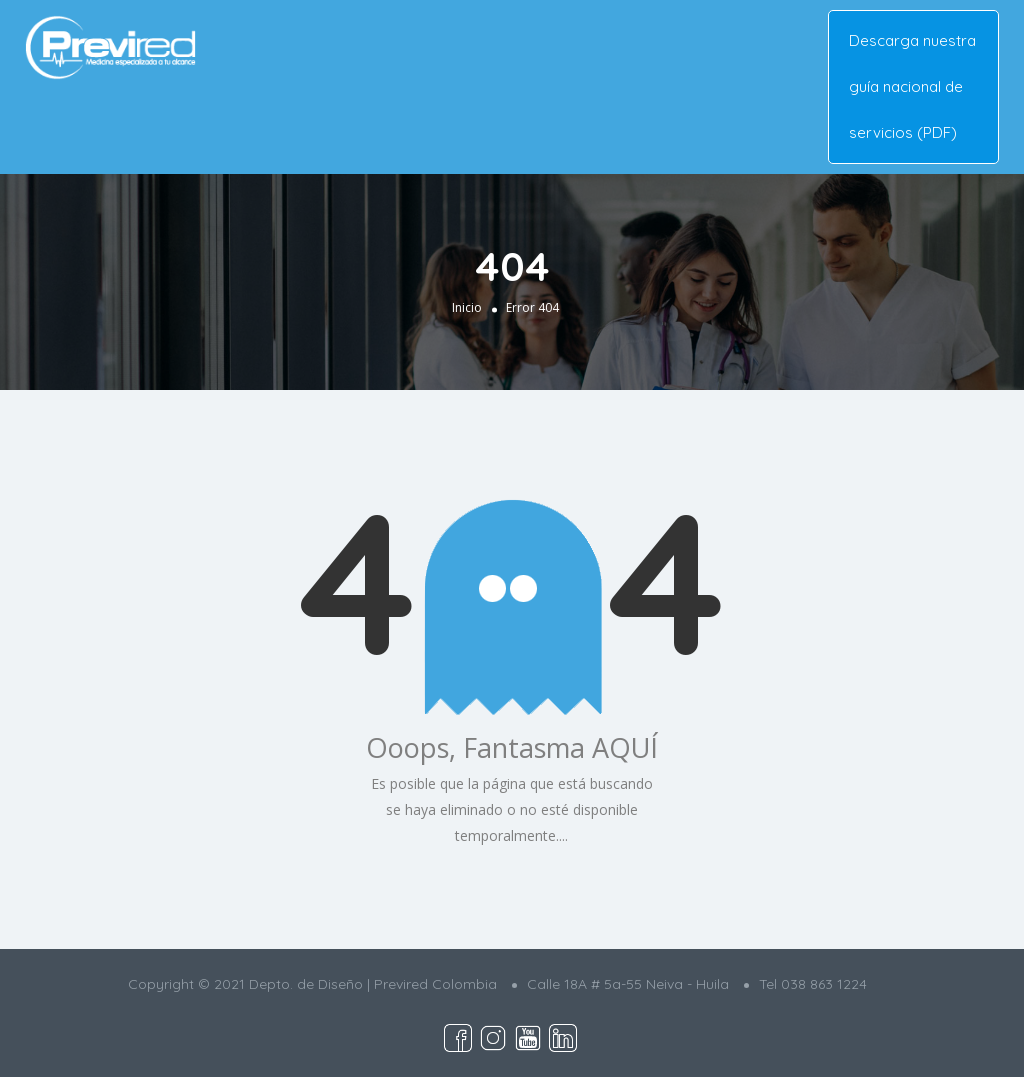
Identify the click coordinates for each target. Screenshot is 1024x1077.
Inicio (467, 307)
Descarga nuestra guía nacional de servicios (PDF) (912, 86)
